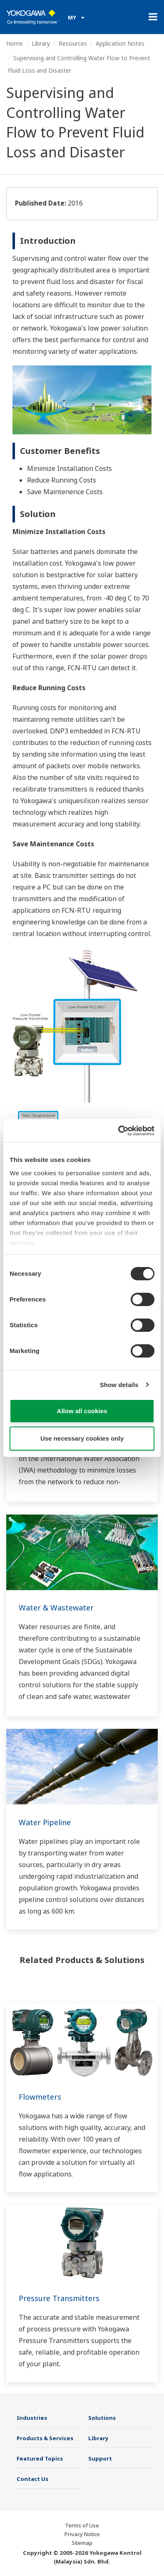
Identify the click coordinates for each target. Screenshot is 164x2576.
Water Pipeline (45, 1822)
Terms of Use (82, 2525)
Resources (73, 43)
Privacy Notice (82, 2534)
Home (14, 43)
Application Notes (120, 43)
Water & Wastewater (56, 1608)
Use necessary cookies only (82, 1438)
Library (41, 43)
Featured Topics (40, 2458)
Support (100, 2458)
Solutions (102, 2418)
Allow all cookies (82, 1410)
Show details (119, 1384)
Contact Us (32, 2479)
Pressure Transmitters (59, 2298)
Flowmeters (40, 2097)
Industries (32, 2418)
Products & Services (45, 2438)
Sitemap (82, 2543)
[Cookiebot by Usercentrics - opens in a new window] (118, 1130)
